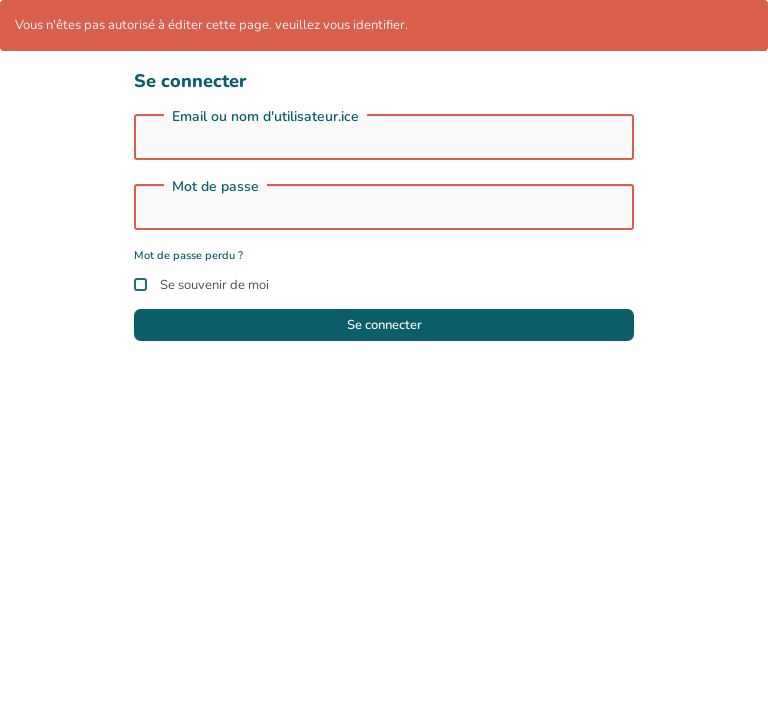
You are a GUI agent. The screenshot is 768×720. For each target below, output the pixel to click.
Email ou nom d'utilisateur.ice (265, 117)
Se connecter (384, 325)
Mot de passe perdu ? (188, 255)
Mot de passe (215, 187)
